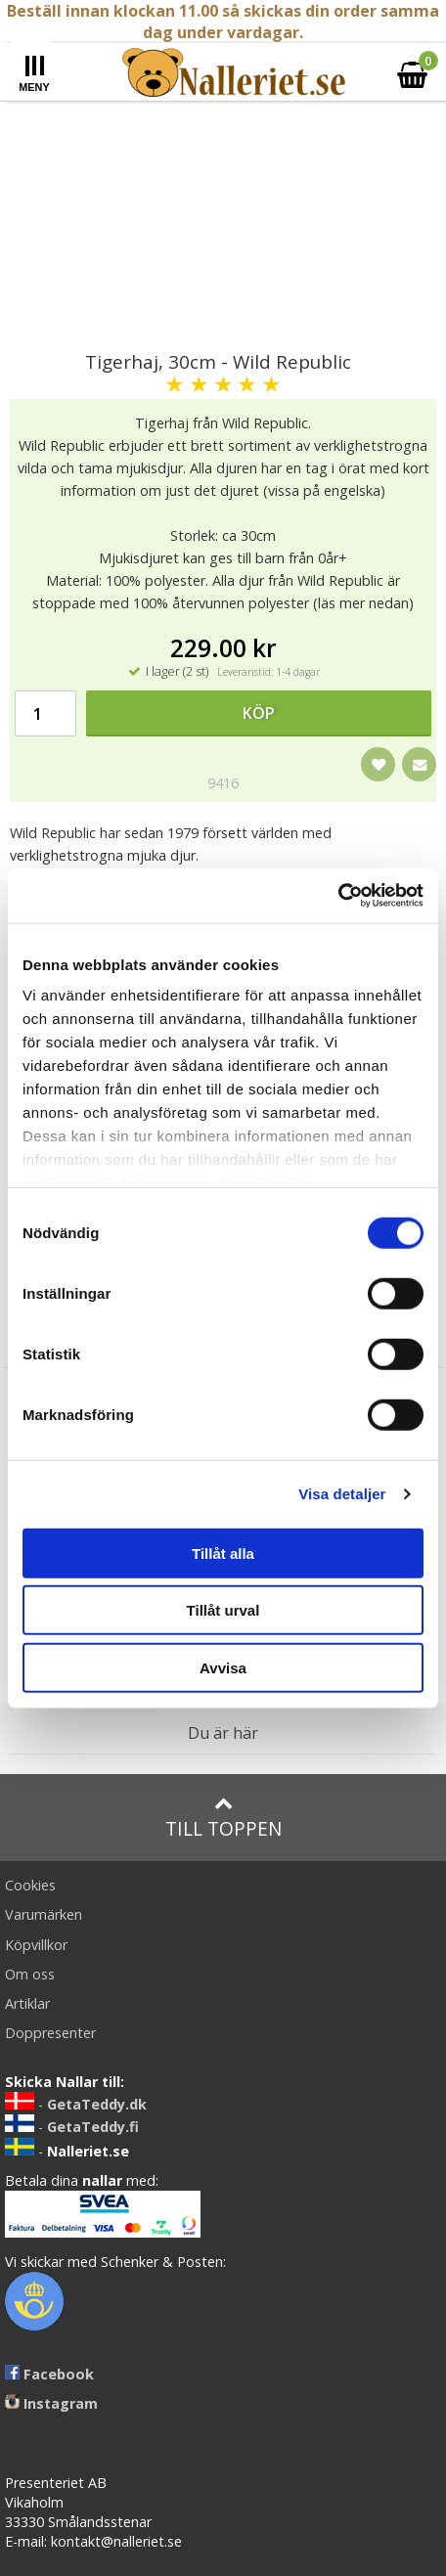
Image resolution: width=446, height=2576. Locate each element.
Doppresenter (50, 2032)
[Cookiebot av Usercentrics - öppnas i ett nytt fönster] (338, 896)
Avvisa (223, 1667)
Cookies (30, 1885)
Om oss (30, 1974)
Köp (259, 713)
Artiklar (27, 2003)
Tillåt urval (223, 1610)
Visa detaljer (341, 1494)
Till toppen (223, 1818)
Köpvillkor (36, 1944)
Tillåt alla (223, 1552)
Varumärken (43, 1914)
